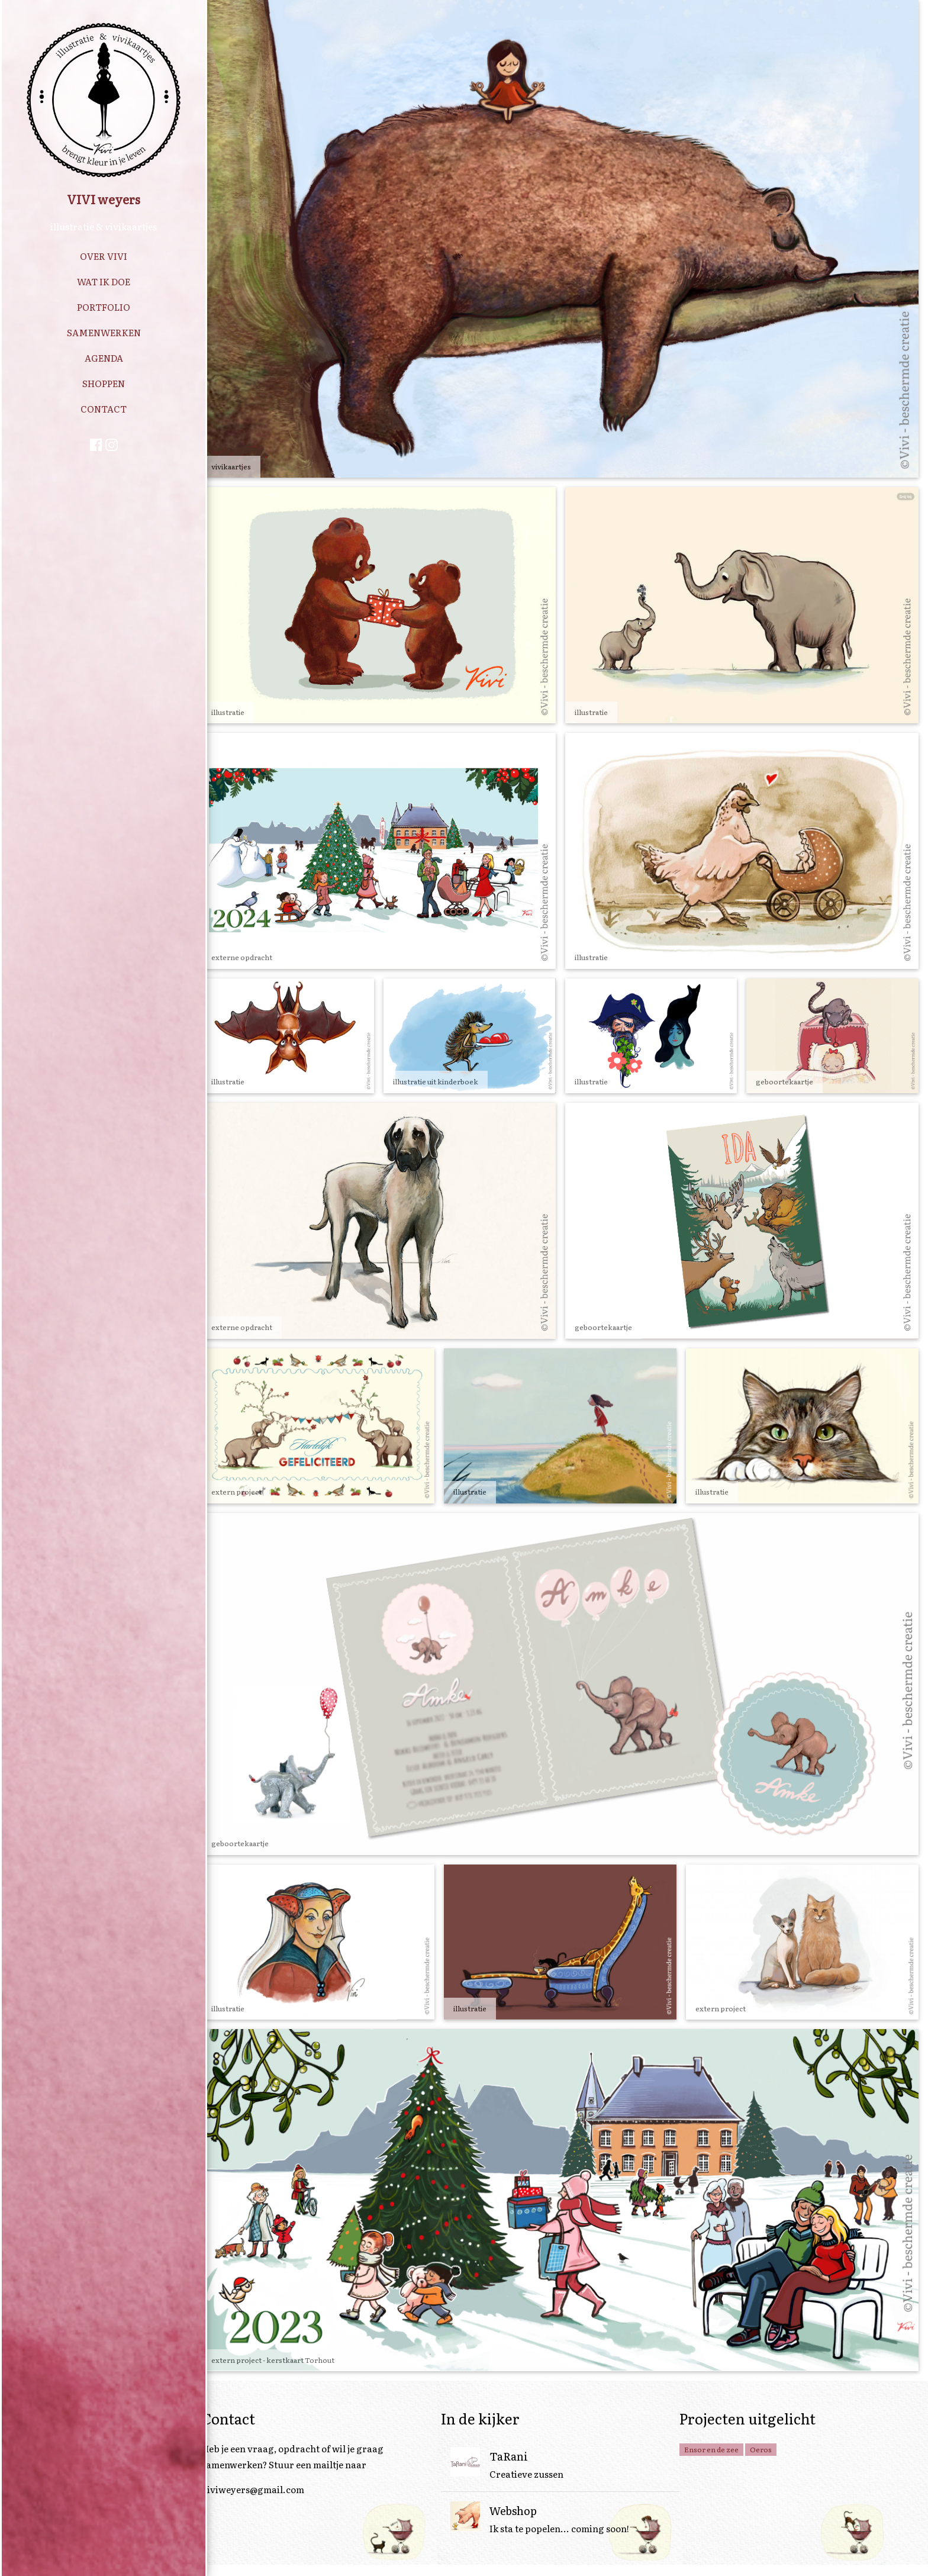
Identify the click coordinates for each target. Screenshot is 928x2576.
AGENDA (104, 358)
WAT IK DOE (103, 281)
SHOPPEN (103, 383)
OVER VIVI (103, 256)
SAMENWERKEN (104, 332)
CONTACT (103, 409)
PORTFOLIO (103, 307)
